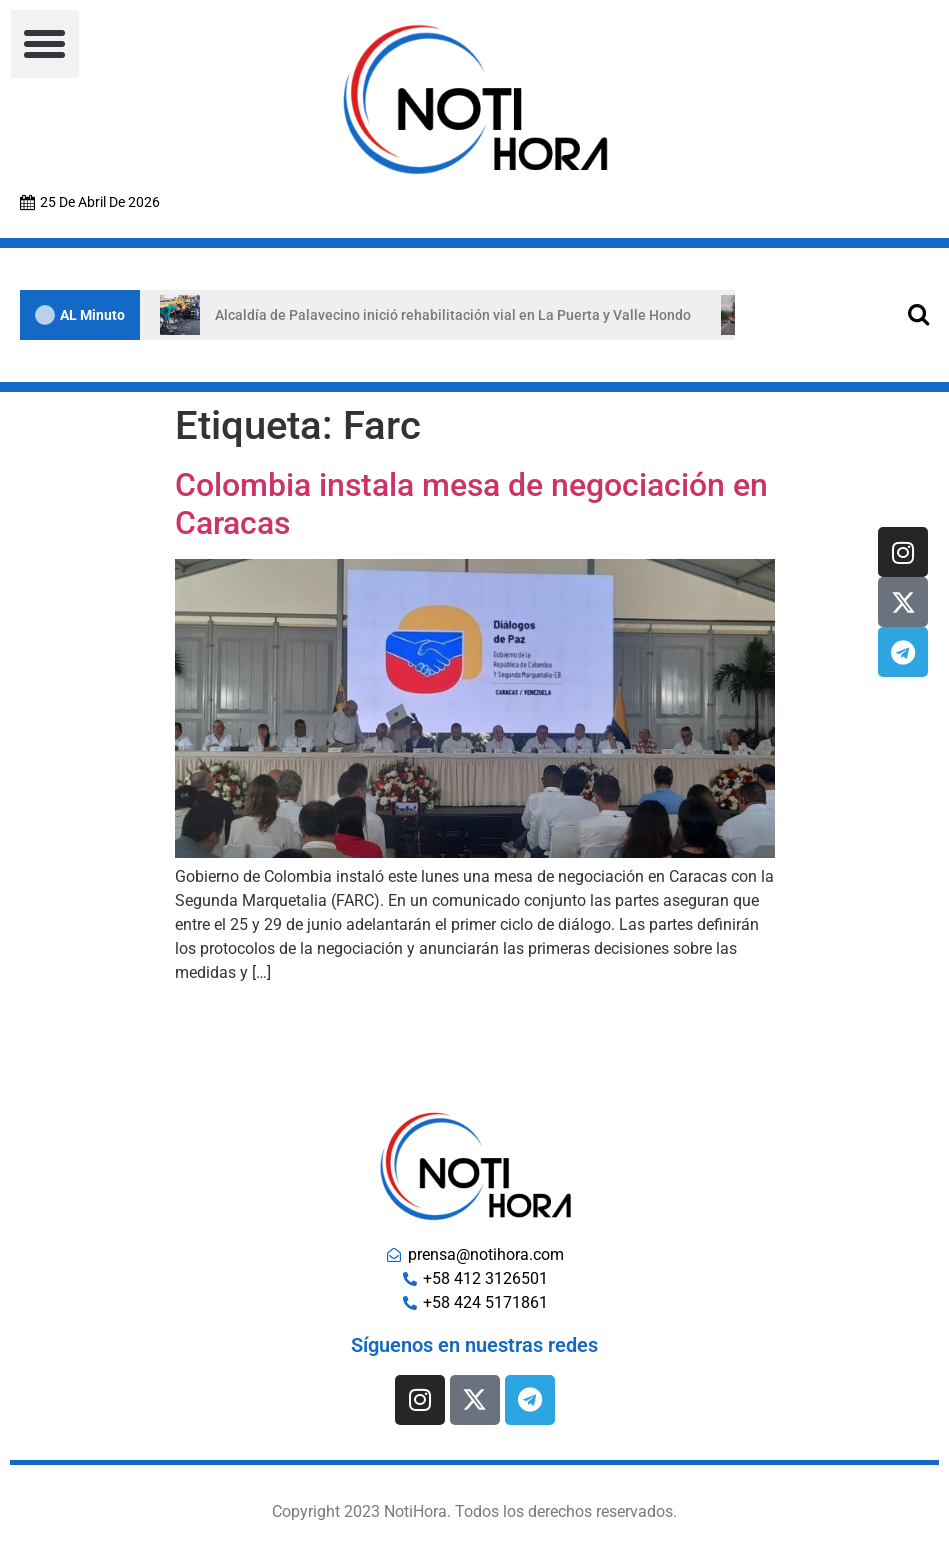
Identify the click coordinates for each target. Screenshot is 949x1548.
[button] (45, 44)
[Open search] (918, 313)
